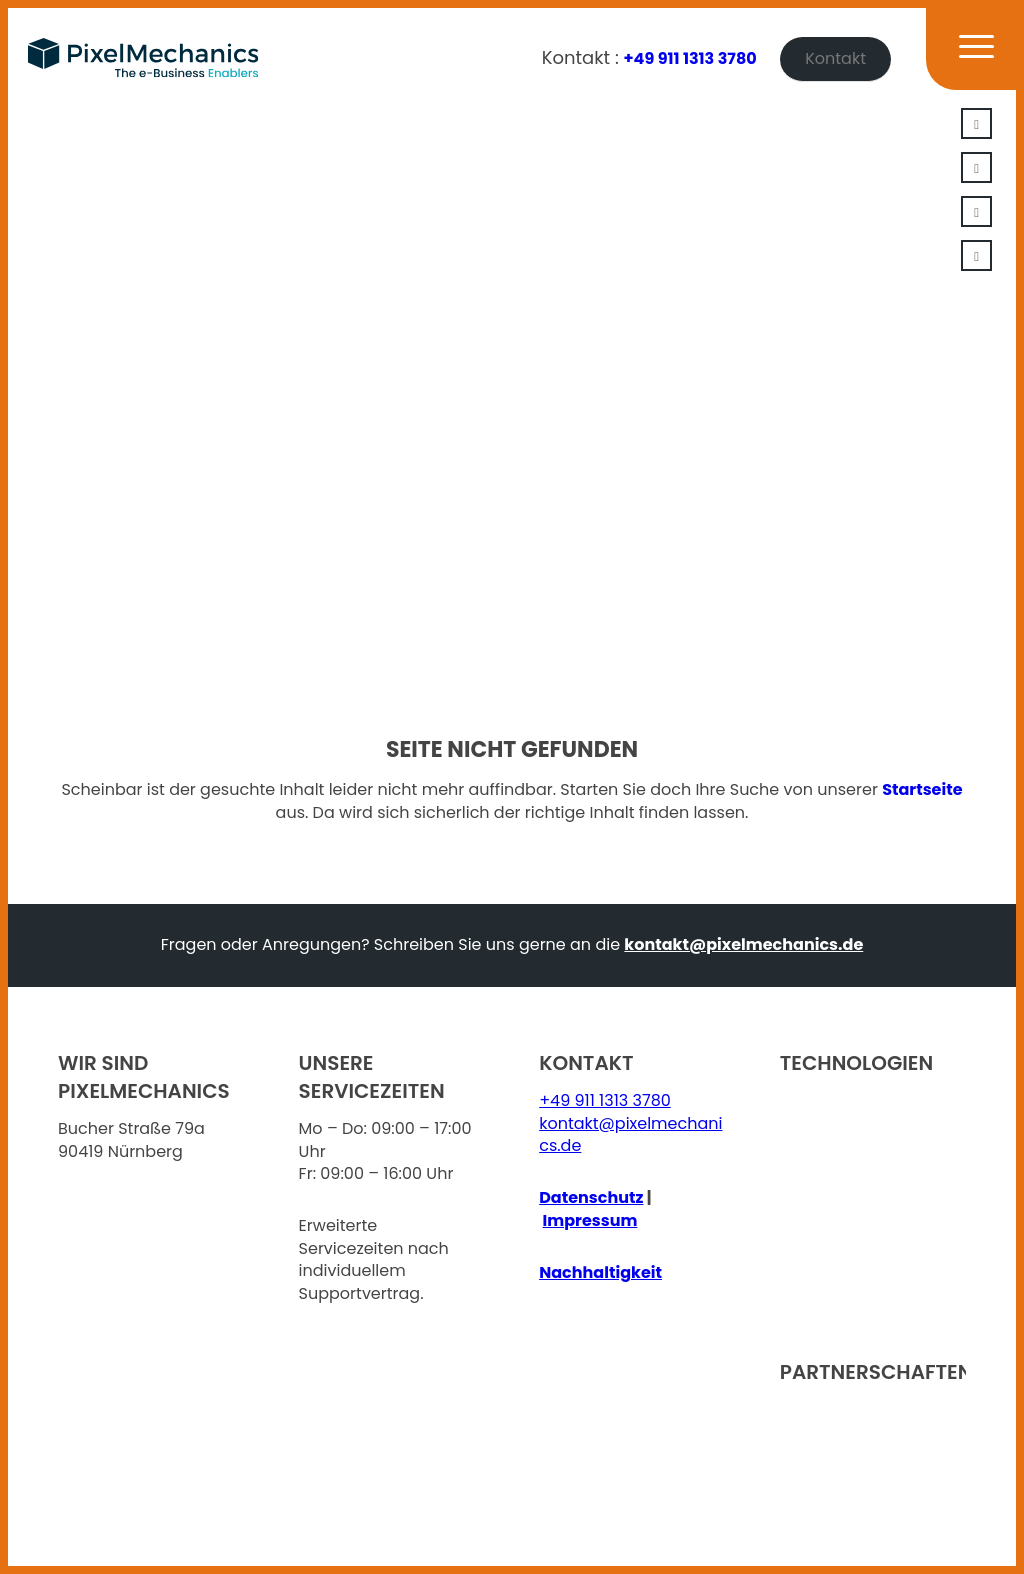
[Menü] (964, 58)
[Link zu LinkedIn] (976, 123)
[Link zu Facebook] (976, 255)
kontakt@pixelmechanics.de (743, 944)
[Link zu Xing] (976, 167)
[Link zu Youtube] (976, 211)
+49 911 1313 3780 (690, 58)
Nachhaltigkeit (600, 1272)
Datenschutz (591, 1197)
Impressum (590, 1220)
